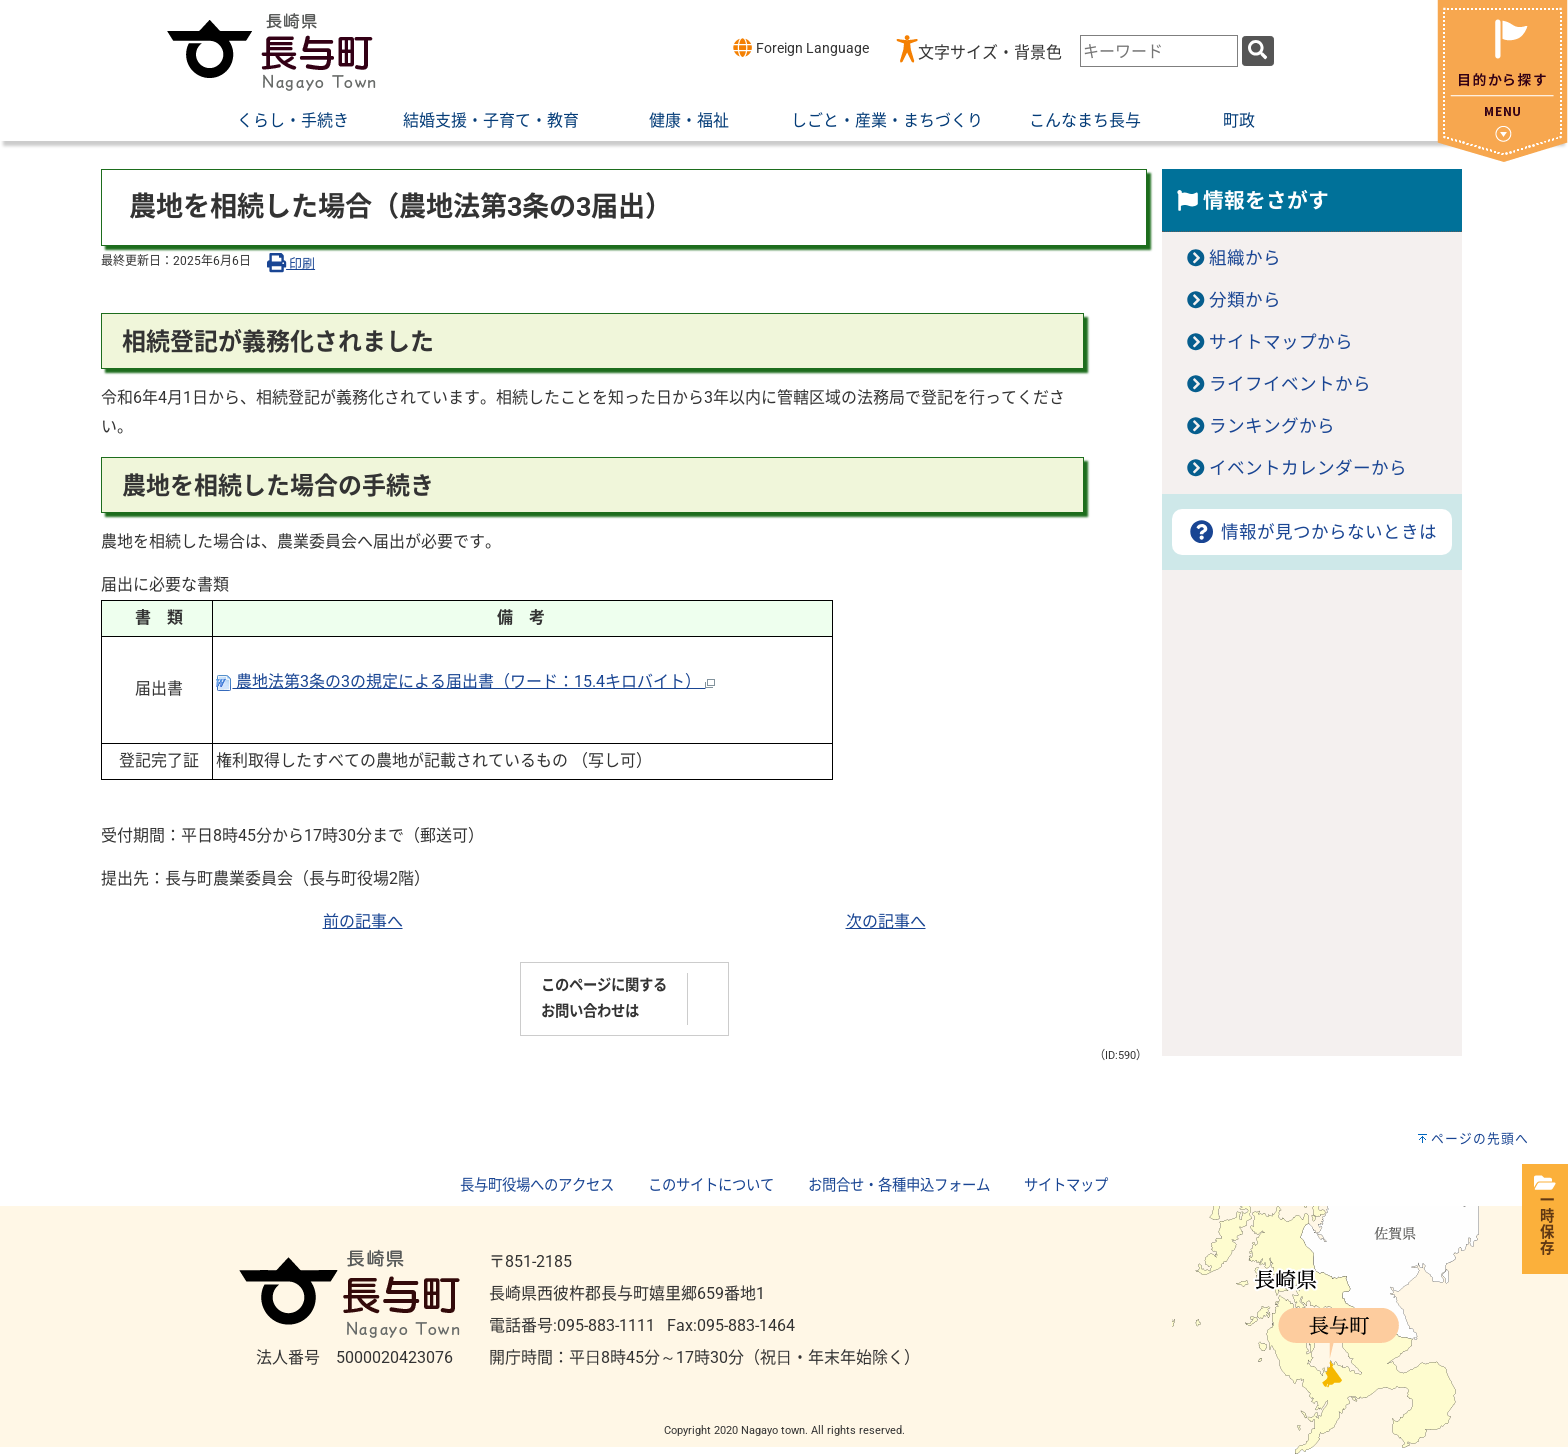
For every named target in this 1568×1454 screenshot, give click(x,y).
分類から (1245, 300)
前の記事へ (363, 921)
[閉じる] (1502, 156)
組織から (1245, 258)
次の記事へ (886, 921)
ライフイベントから (1290, 384)
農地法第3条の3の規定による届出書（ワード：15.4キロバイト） (465, 681)
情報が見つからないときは (1311, 532)
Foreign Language (800, 47)
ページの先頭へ (1480, 1138)
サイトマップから (1281, 342)
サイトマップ (1066, 1185)
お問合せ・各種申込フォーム (899, 1185)
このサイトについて (711, 1185)
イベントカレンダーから (1308, 468)
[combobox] (1159, 51)
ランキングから (1272, 426)
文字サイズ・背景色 (990, 52)
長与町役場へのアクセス (537, 1185)
